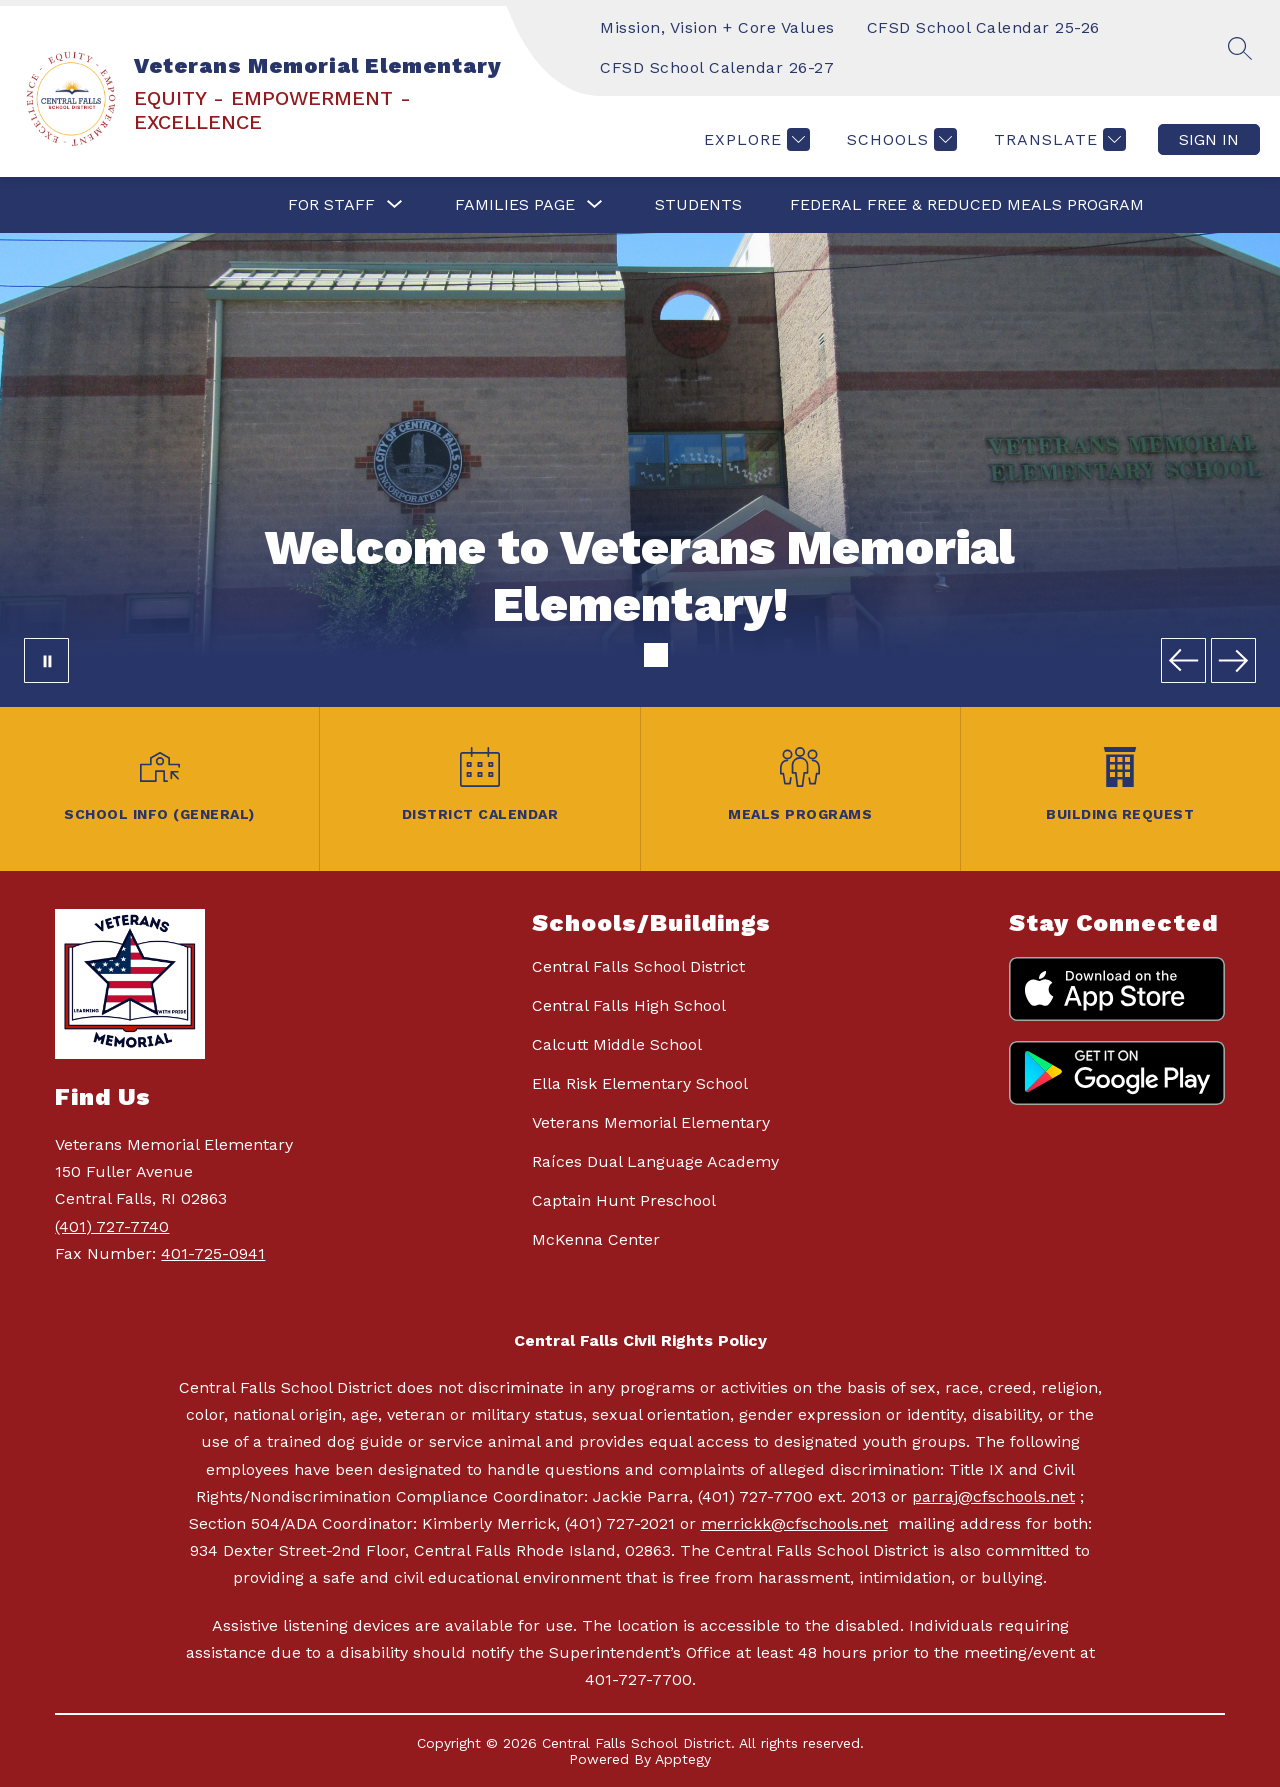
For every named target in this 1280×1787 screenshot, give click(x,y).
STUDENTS (698, 204)
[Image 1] (624, 655)
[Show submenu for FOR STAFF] (331, 205)
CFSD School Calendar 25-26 (983, 27)
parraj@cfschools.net (993, 1496)
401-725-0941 (213, 1253)
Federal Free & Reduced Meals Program (967, 204)
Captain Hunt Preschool (624, 1200)
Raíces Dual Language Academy (655, 1161)
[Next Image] (1233, 660)
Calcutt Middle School (617, 1044)
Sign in (1209, 139)
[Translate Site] (1057, 139)
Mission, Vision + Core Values (717, 27)
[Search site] (1240, 48)
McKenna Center (596, 1239)
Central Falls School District (638, 966)
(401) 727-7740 (112, 1226)
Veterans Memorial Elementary (651, 1122)
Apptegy (683, 1759)
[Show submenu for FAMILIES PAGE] (515, 205)
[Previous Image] (1183, 660)
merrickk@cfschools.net (794, 1523)
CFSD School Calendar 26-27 (717, 67)
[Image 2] (656, 655)
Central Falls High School (629, 1005)
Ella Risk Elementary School (640, 1083)
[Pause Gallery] (46, 660)
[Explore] (754, 139)
